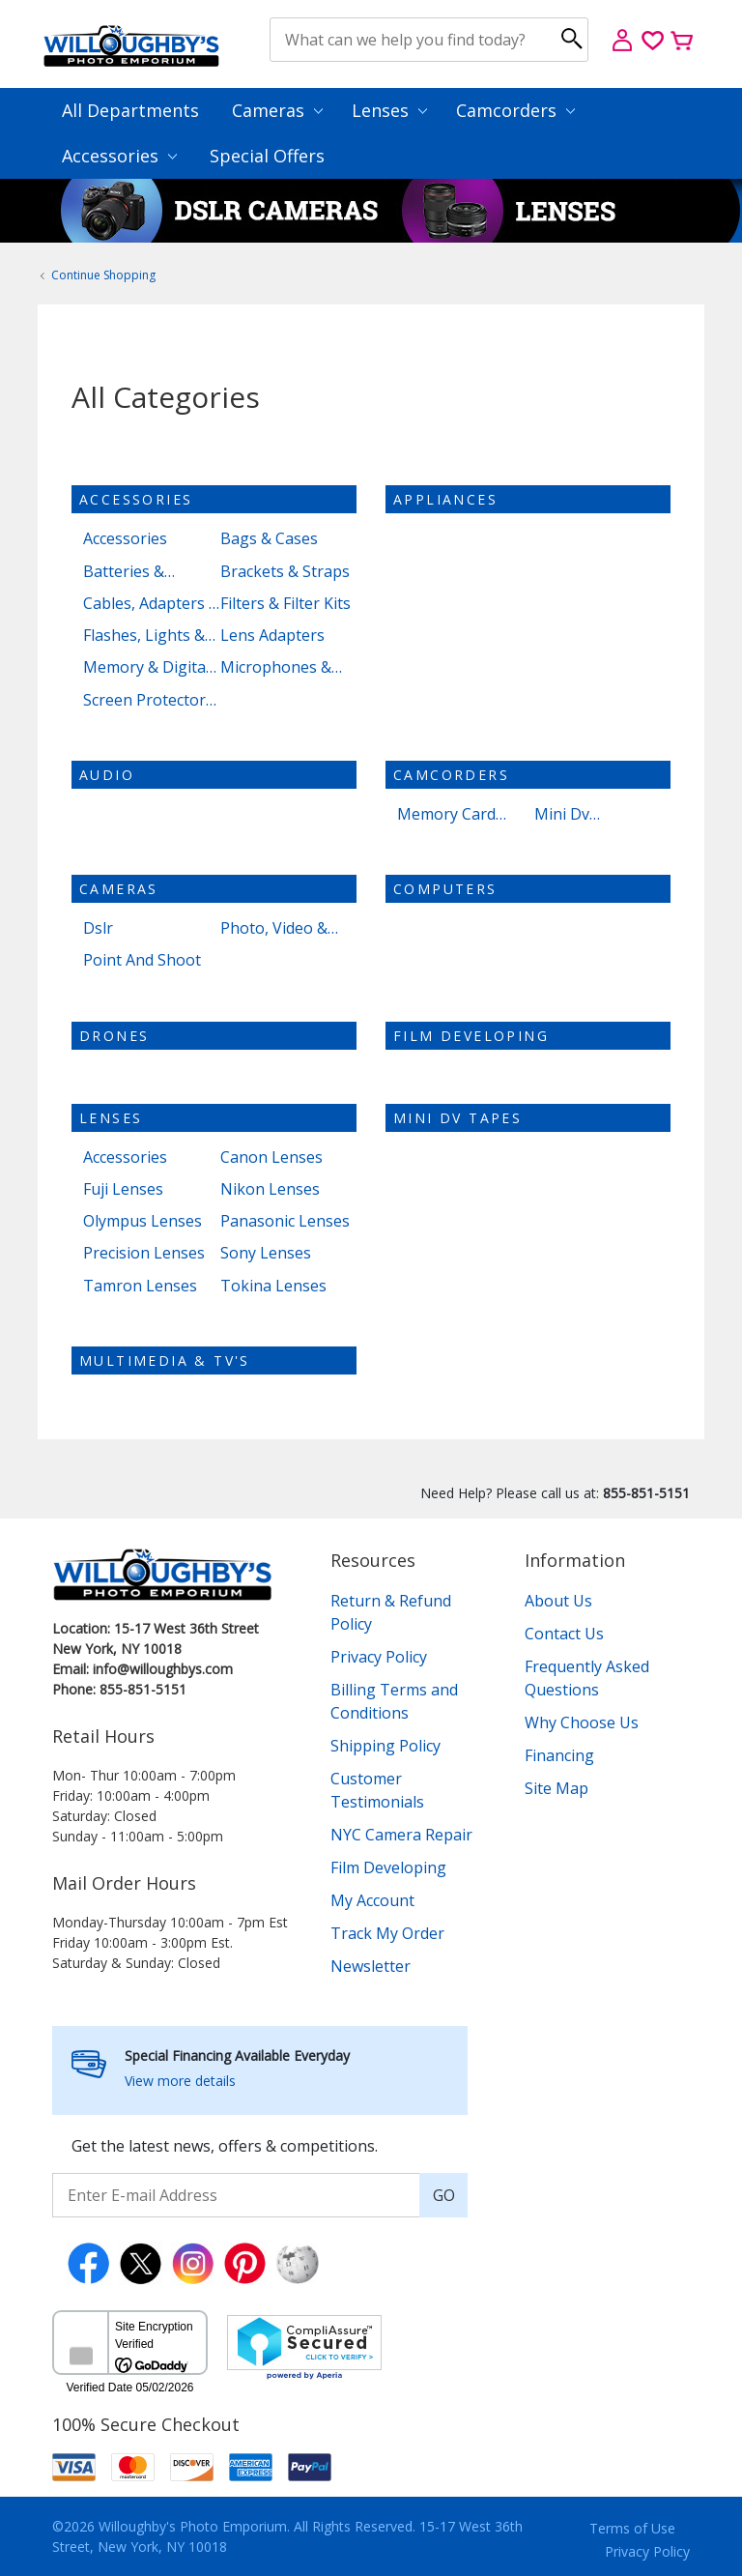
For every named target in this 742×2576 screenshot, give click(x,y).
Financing (559, 1755)
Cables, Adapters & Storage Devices (151, 603)
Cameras (277, 110)
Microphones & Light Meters (275, 667)
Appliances (445, 499)
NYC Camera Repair (401, 1834)
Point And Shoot (142, 960)
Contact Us (564, 1633)
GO (444, 2195)
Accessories (119, 155)
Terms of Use (632, 2528)
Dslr (98, 928)
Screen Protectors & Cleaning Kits (148, 700)
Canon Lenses (271, 1157)
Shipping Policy (385, 1745)
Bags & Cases (269, 539)
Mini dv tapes (457, 1118)
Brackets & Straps (285, 572)
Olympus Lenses (142, 1221)
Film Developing (471, 1036)
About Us (558, 1600)
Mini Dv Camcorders (577, 814)
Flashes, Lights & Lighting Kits (144, 635)
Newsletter (370, 1966)
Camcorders (515, 110)
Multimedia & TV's (164, 1360)
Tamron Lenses (140, 1286)
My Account (372, 1900)
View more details (180, 2080)
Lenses (389, 110)
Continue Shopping (103, 275)
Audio (106, 775)
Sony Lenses (265, 1253)
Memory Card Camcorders (446, 814)
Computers (445, 889)
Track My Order (387, 1933)
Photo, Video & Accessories (274, 928)
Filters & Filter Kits (285, 603)
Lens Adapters (272, 635)
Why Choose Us (582, 1722)
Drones (114, 1036)
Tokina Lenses (273, 1286)
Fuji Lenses (123, 1189)
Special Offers (267, 155)
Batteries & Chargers (123, 572)
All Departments (130, 110)
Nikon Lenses (270, 1189)
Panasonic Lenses (285, 1221)
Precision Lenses (144, 1253)
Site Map (556, 1788)
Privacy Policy (378, 1656)
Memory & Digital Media (146, 667)
